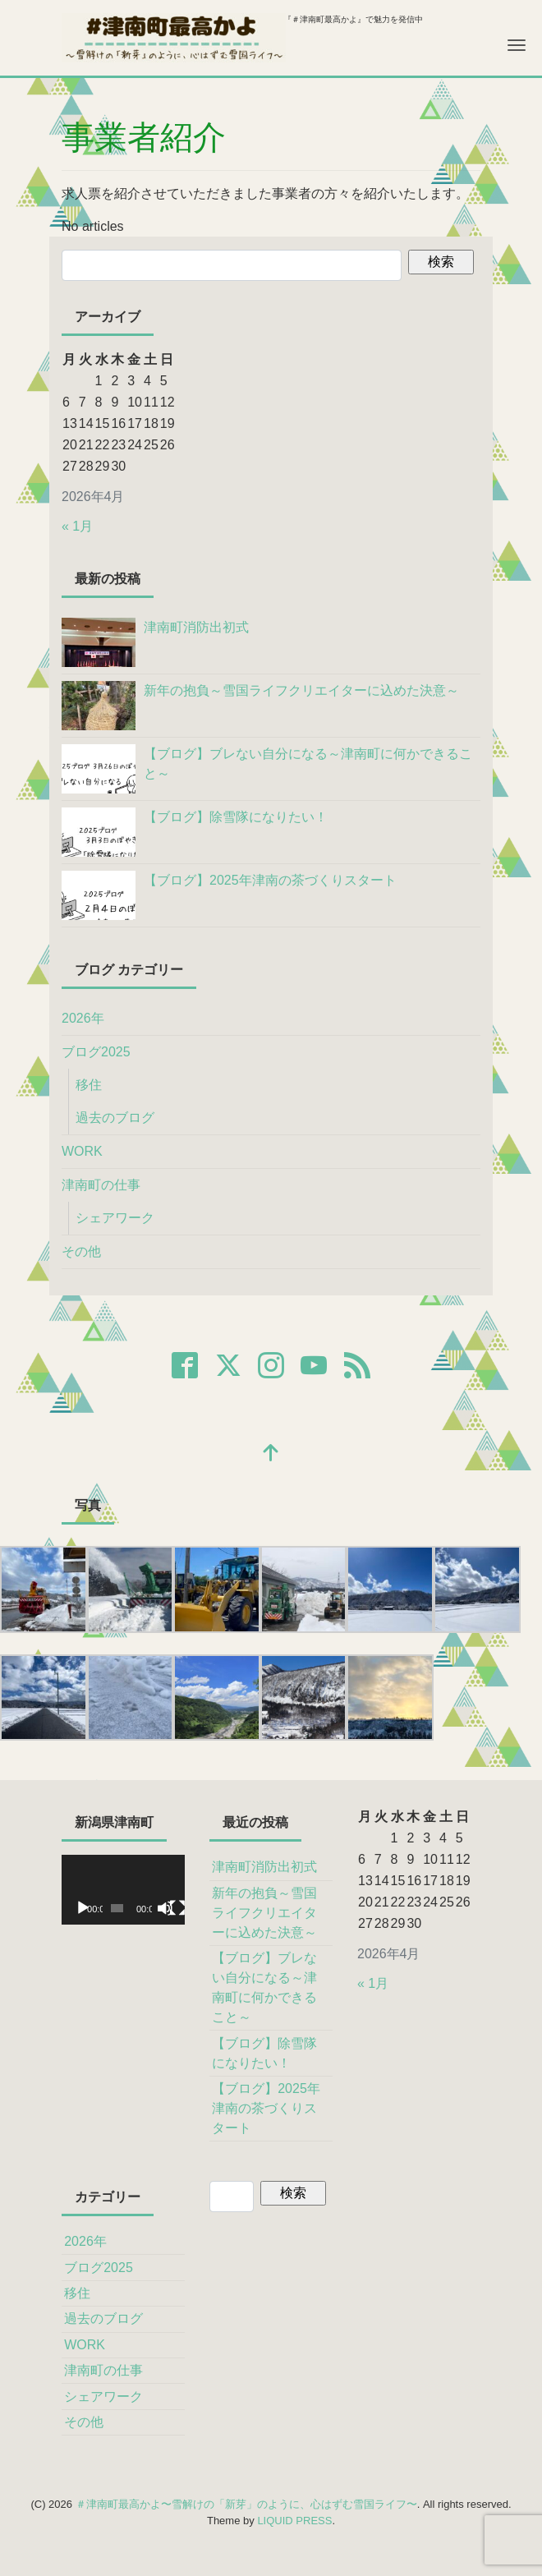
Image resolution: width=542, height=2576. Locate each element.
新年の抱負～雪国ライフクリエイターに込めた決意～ (264, 1912)
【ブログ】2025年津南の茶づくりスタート (266, 2108)
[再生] (83, 1908)
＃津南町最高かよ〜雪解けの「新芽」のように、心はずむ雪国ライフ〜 (246, 2504)
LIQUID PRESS (294, 2520)
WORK (82, 1151)
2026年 (83, 1018)
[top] (271, 1454)
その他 (81, 1251)
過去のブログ (115, 1118)
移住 (89, 1085)
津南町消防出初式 (264, 1867)
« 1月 (77, 526)
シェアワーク (115, 1218)
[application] (123, 1889)
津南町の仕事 (101, 1185)
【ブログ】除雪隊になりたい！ (264, 2053)
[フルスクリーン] (177, 1908)
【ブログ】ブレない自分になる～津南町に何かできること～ (264, 1987)
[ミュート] (165, 1908)
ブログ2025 (96, 1052)
